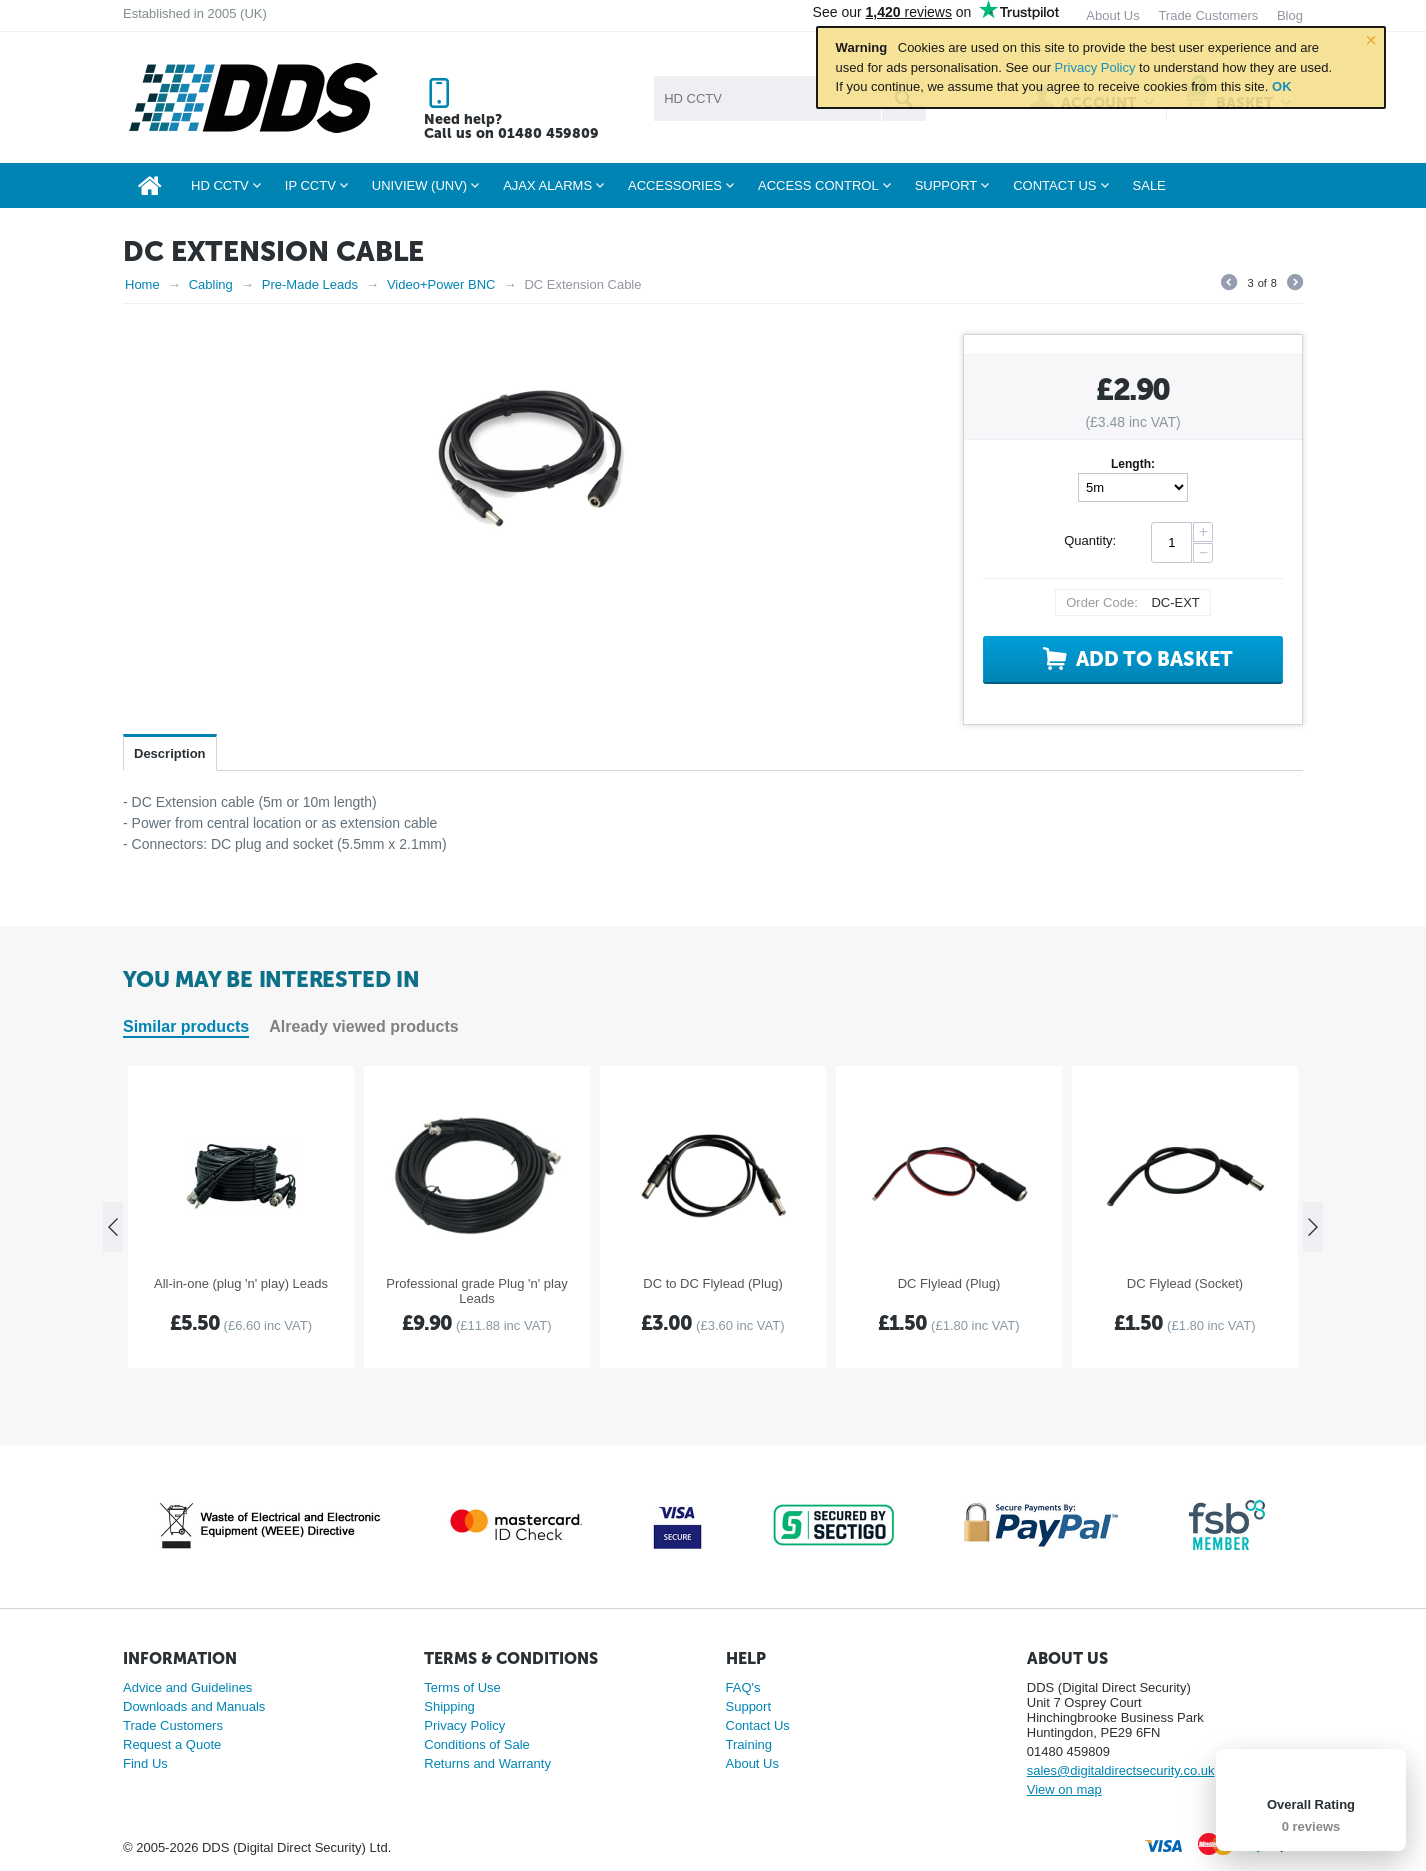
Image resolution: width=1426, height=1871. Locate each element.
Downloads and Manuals (194, 1706)
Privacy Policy (1095, 67)
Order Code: (1102, 602)
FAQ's (743, 1687)
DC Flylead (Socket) (1185, 1283)
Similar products (186, 1026)
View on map (1064, 1789)
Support (749, 1706)
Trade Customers (173, 1725)
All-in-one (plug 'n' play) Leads (241, 1283)
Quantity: (1090, 540)
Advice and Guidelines (187, 1687)
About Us (752, 1763)
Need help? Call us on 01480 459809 (511, 126)
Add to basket (1154, 659)
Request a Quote (172, 1744)
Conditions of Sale (477, 1744)
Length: (1133, 464)
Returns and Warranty (487, 1763)
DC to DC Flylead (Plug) (712, 1283)
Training (749, 1744)
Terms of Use (462, 1687)
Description (170, 753)
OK (1282, 86)
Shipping (449, 1706)
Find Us (145, 1763)
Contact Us (758, 1725)
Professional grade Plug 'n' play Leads (476, 1291)
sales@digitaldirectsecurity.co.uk (1121, 1770)
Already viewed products (363, 1026)
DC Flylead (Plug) (949, 1283)
